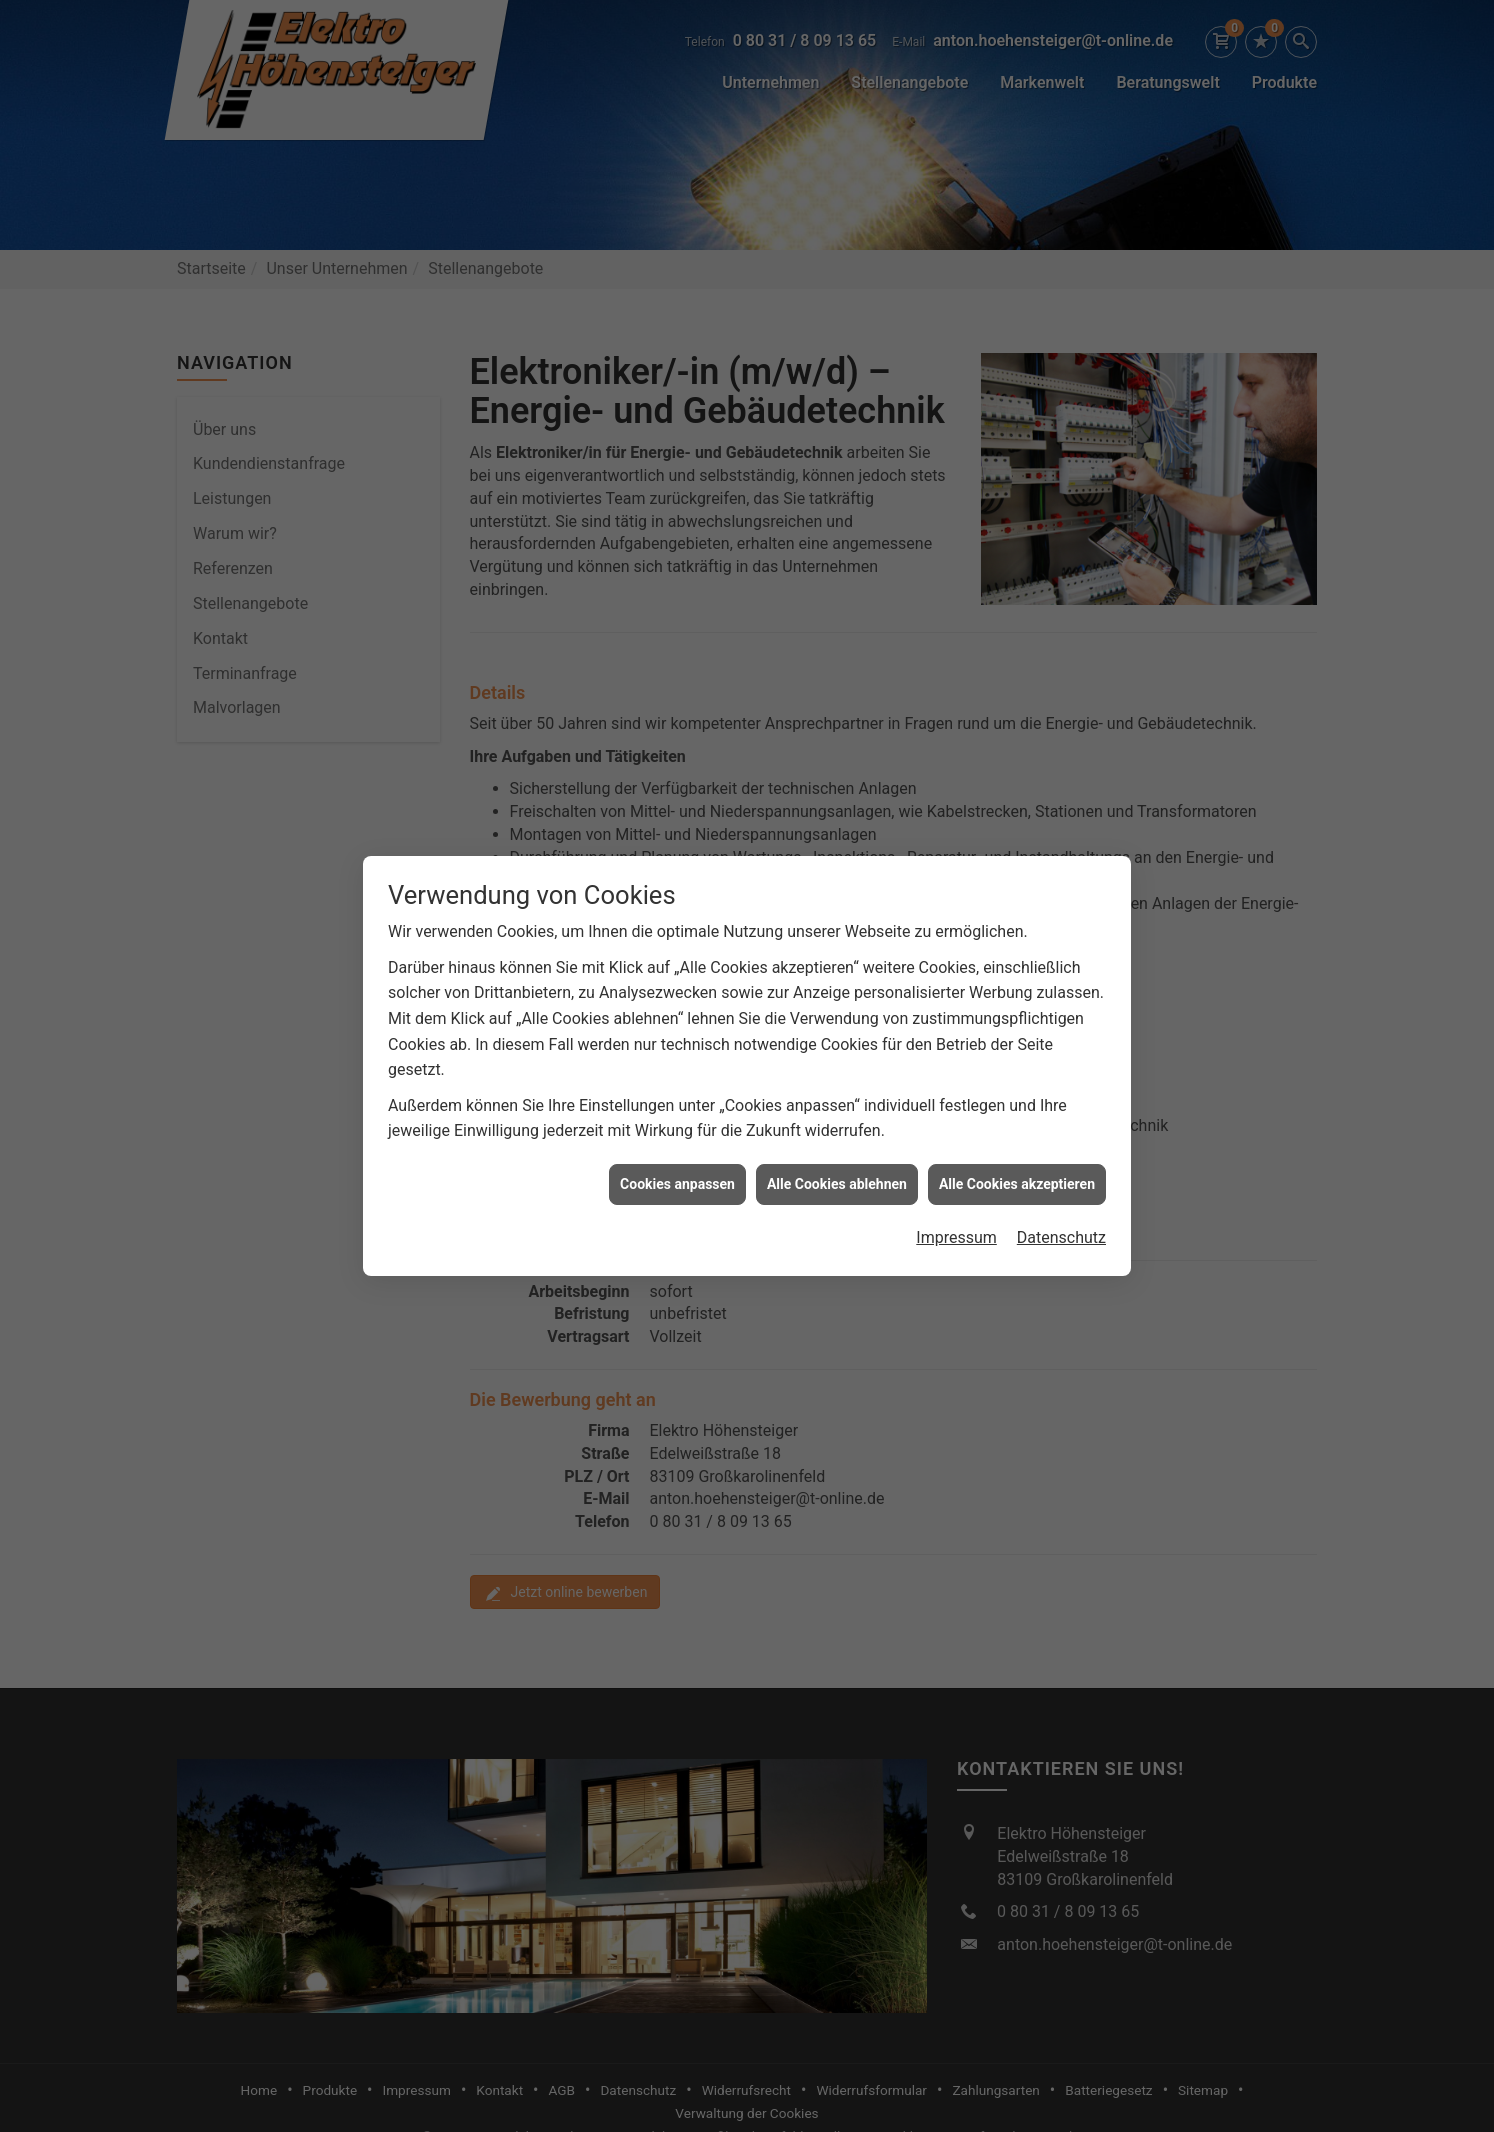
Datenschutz (1061, 1198)
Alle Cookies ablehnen (837, 1145)
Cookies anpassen (677, 1145)
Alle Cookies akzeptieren (1017, 1145)
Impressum (956, 1198)
